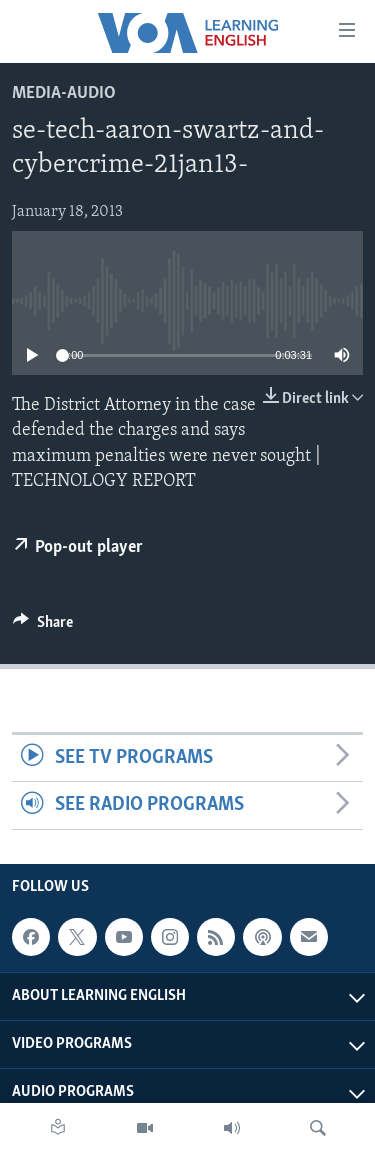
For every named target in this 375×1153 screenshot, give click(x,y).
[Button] (43, 627)
